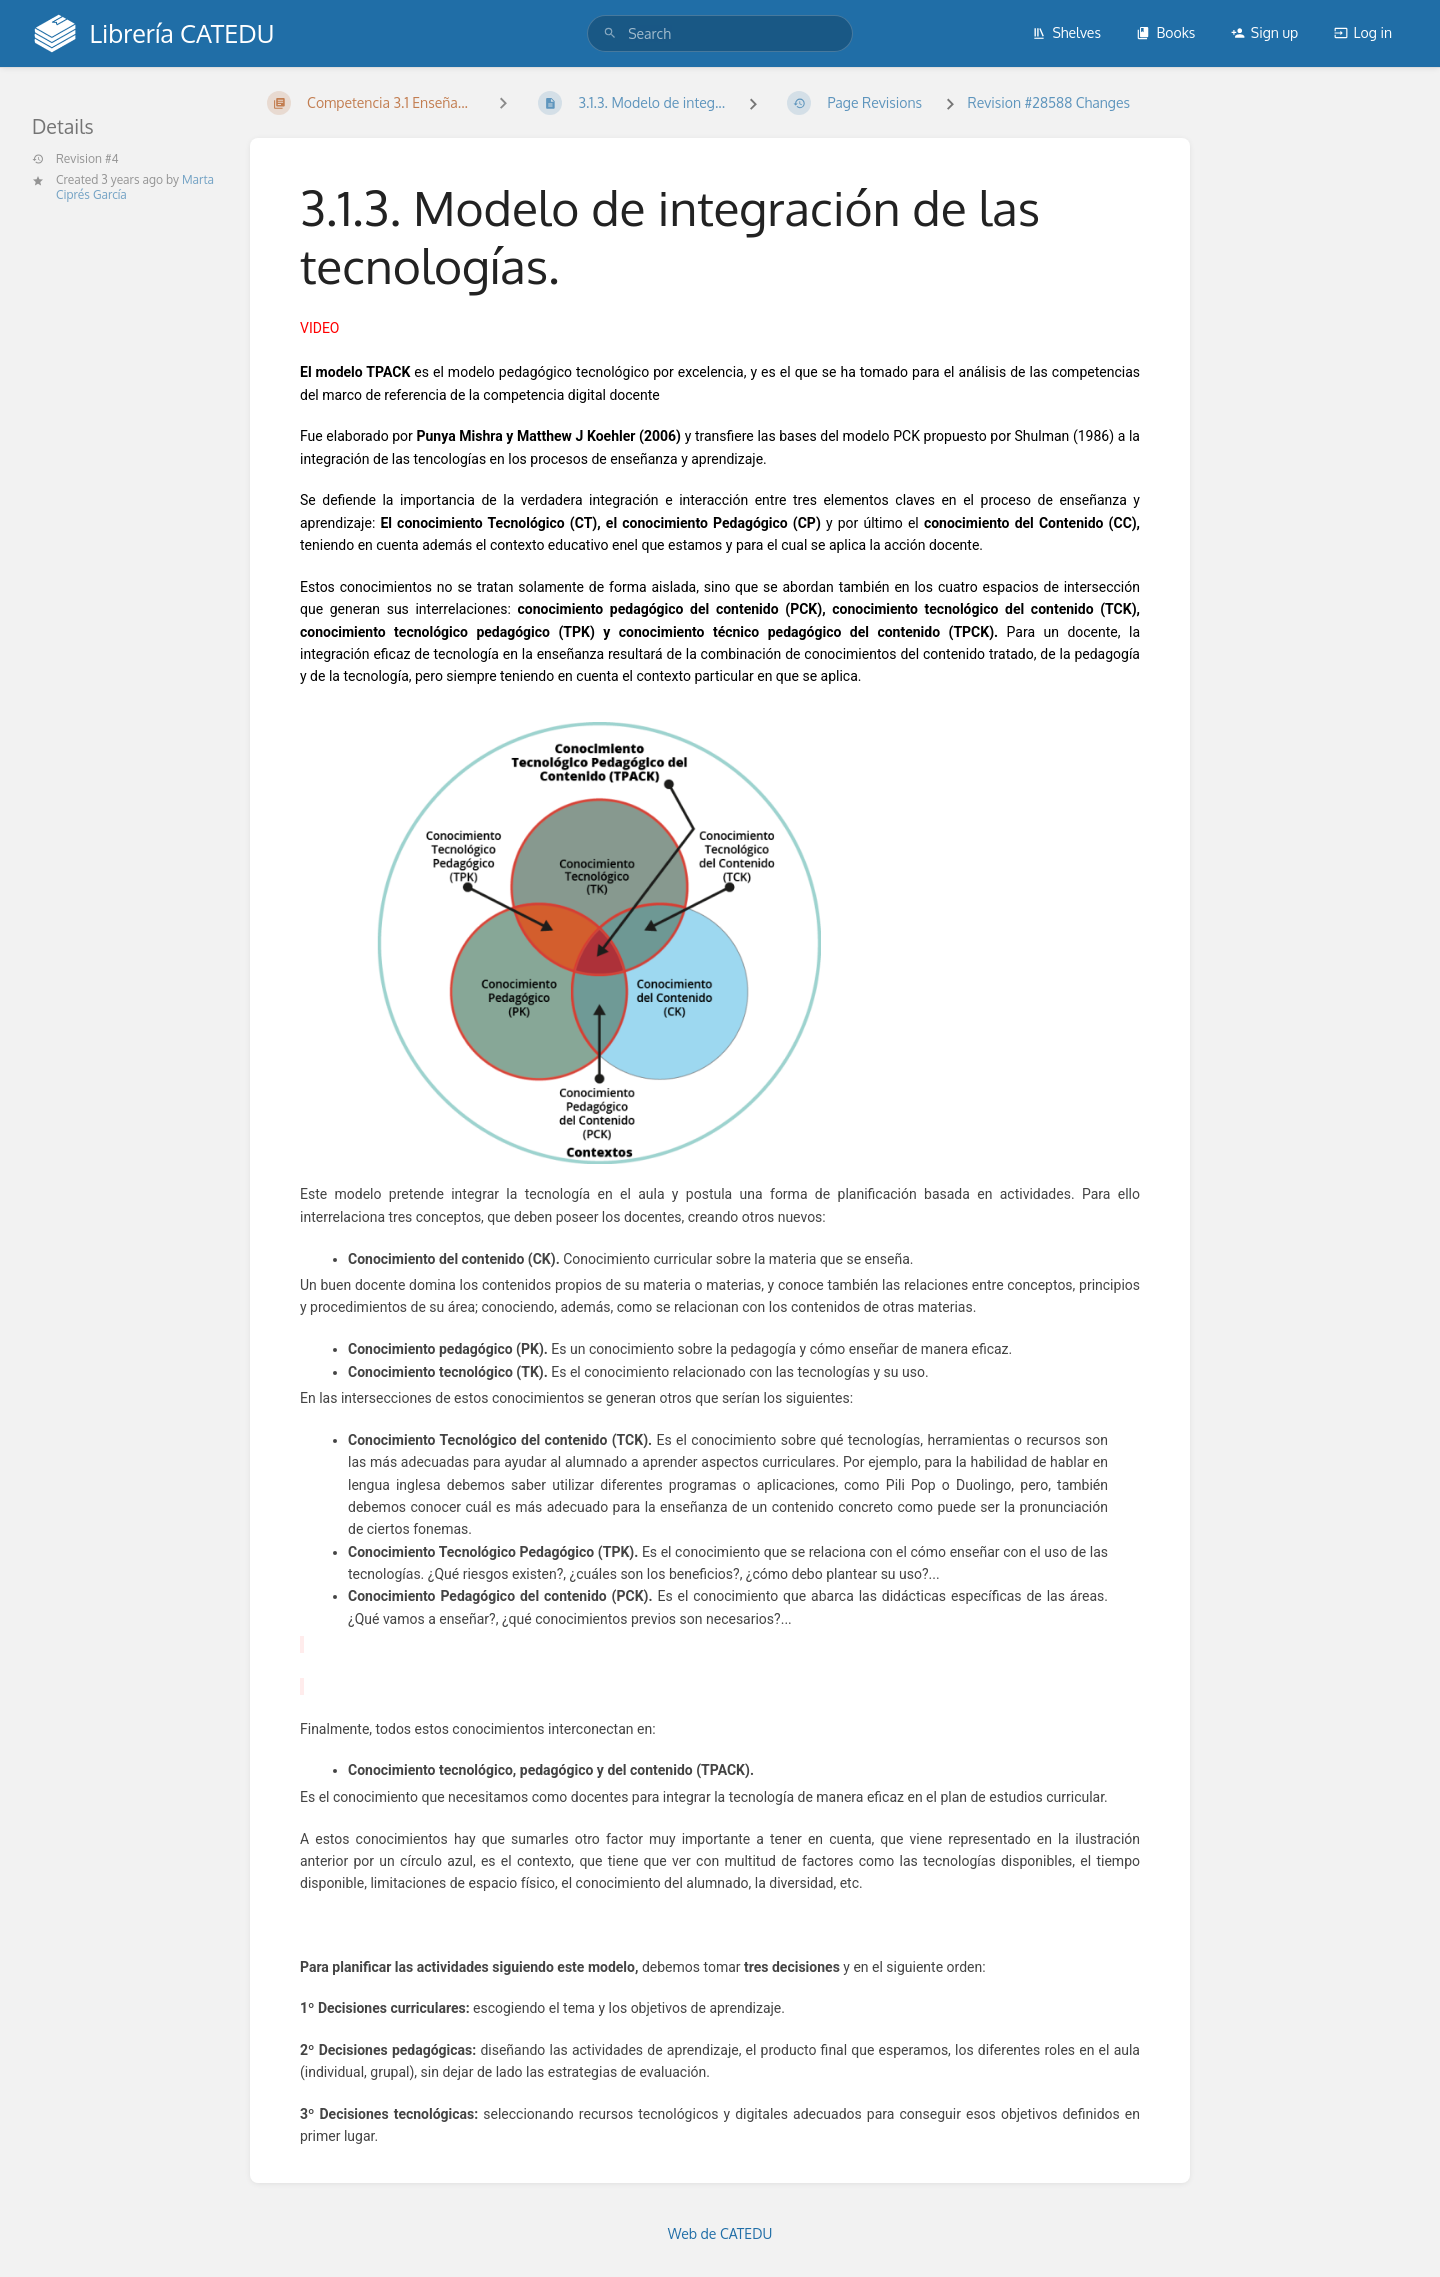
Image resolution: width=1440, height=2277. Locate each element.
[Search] (610, 33)
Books (1165, 32)
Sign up (1264, 32)
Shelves (1066, 32)
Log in (1363, 32)
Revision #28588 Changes (1049, 102)
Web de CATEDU (720, 2233)
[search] (720, 33)
